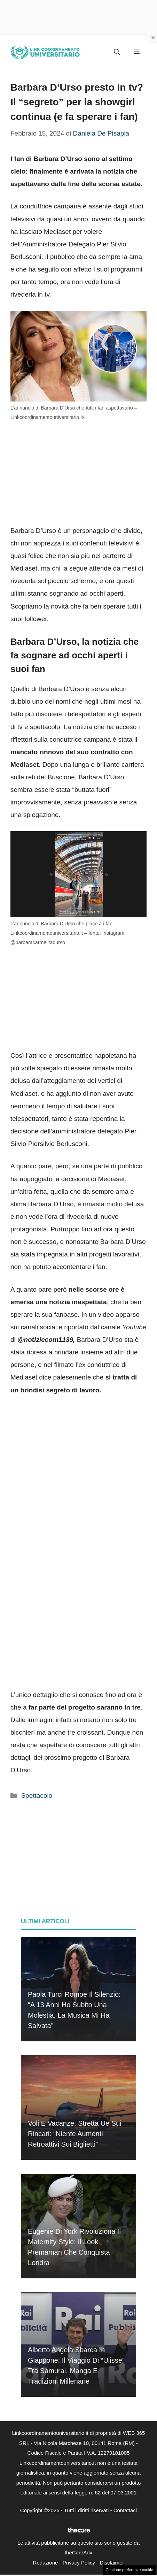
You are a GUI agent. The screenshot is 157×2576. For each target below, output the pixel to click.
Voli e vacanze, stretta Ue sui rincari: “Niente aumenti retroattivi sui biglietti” (74, 2133)
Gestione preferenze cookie (129, 2570)
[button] (117, 52)
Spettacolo (36, 1795)
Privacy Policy (79, 2563)
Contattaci (125, 2510)
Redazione (45, 2563)
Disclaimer (112, 2563)
